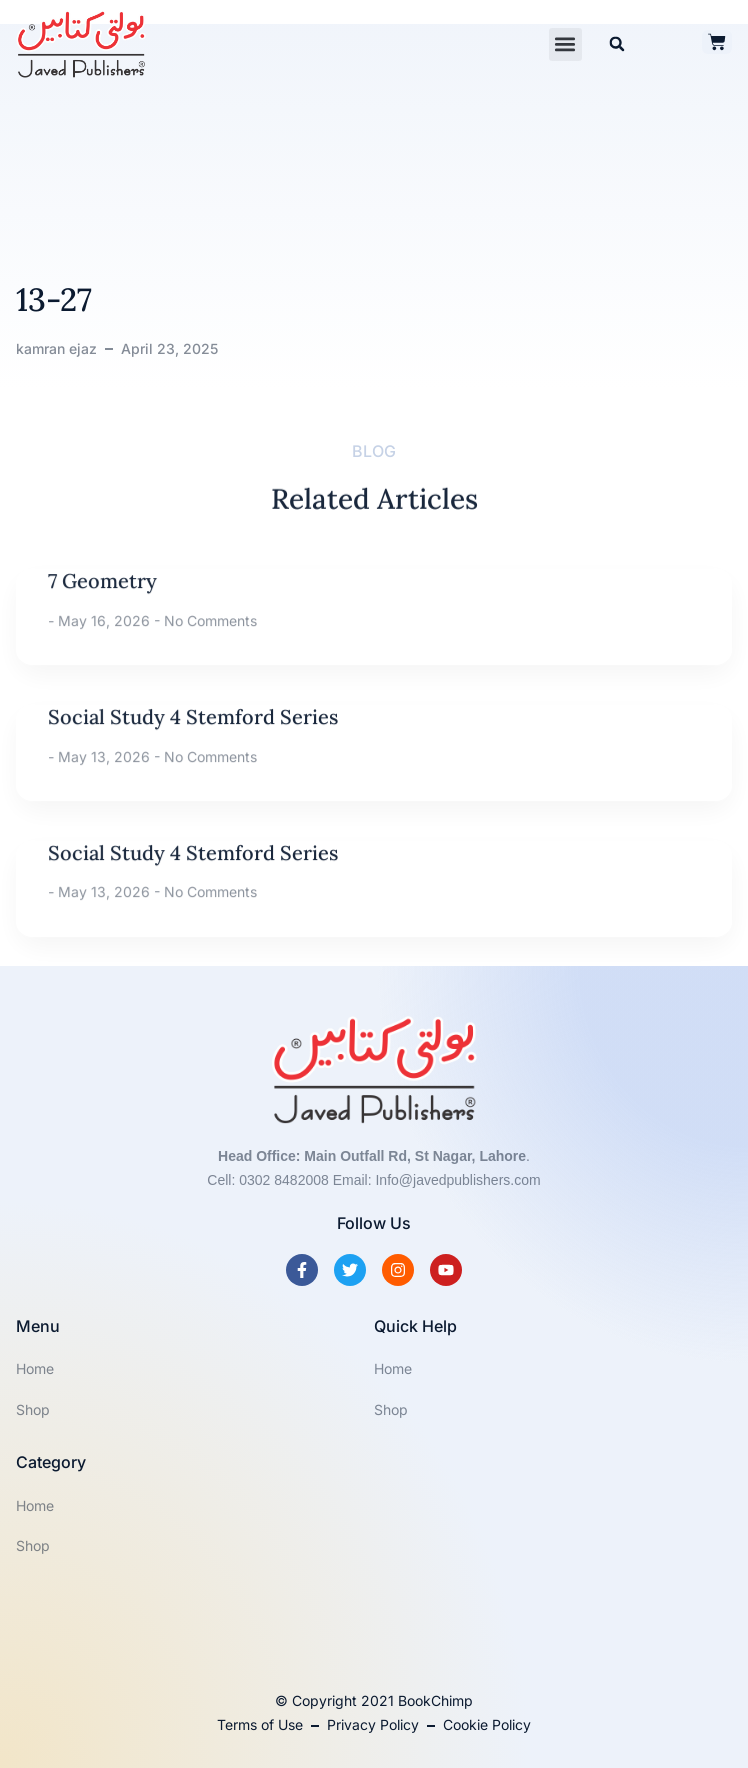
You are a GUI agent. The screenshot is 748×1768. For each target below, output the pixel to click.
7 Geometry (102, 616)
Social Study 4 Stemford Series (193, 752)
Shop (33, 1409)
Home (35, 1368)
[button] (565, 44)
